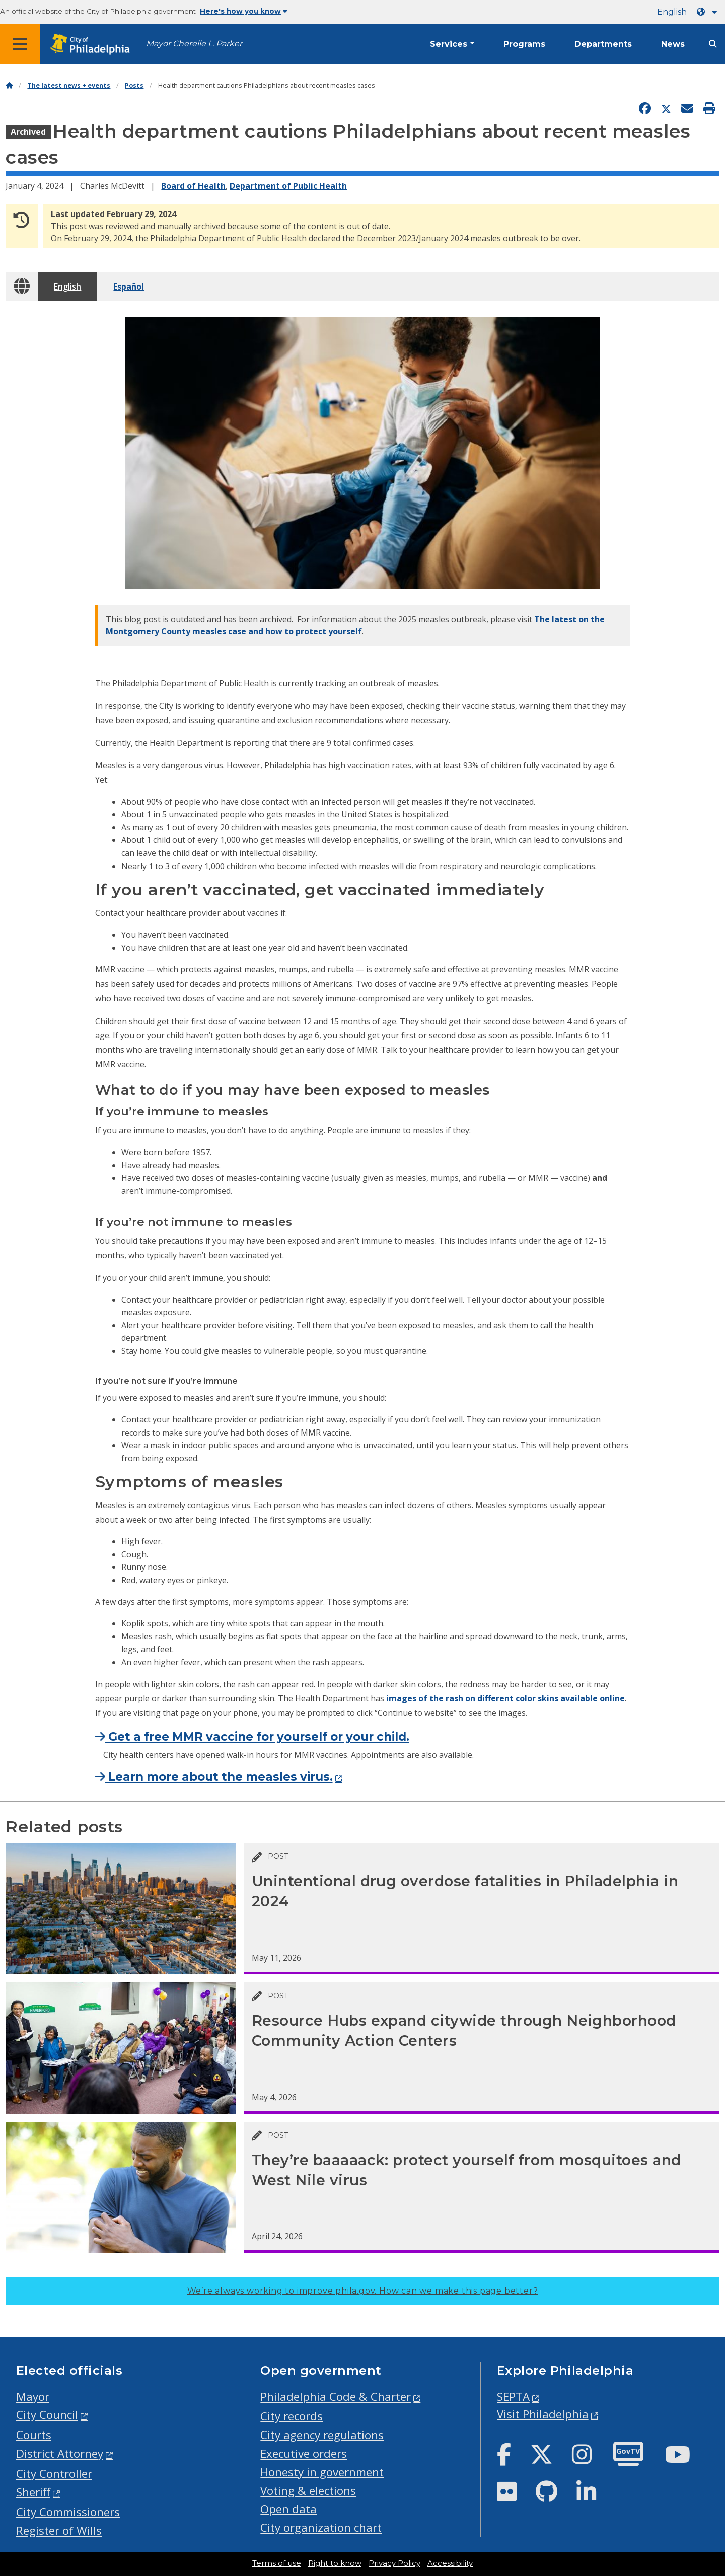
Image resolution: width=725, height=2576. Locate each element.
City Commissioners (68, 2512)
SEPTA (513, 2396)
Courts (33, 2435)
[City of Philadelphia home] (93, 44)
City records (291, 2416)
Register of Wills (59, 2530)
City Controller (54, 2473)
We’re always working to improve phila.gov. (362, 2291)
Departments (603, 44)
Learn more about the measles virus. (214, 1777)
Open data (288, 2509)
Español (128, 286)
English (672, 12)
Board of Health (193, 185)
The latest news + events (68, 85)
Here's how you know (243, 11)
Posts (134, 85)
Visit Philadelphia (543, 2414)
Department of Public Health (288, 185)
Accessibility (450, 2563)
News (673, 44)
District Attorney (59, 2453)
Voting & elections (308, 2490)
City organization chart (321, 2527)
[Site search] (713, 44)
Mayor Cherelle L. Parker (194, 43)
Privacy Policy (394, 2563)
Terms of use (276, 2563)
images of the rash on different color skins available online (505, 1698)
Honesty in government (322, 2472)
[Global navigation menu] (20, 44)
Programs (524, 44)
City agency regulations (322, 2435)
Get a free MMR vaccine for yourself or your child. (252, 1737)
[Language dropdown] (709, 12)
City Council (47, 2414)
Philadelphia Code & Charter (335, 2396)
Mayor (32, 2396)
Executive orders (303, 2453)
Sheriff (33, 2492)
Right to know (334, 2563)
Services (448, 44)
